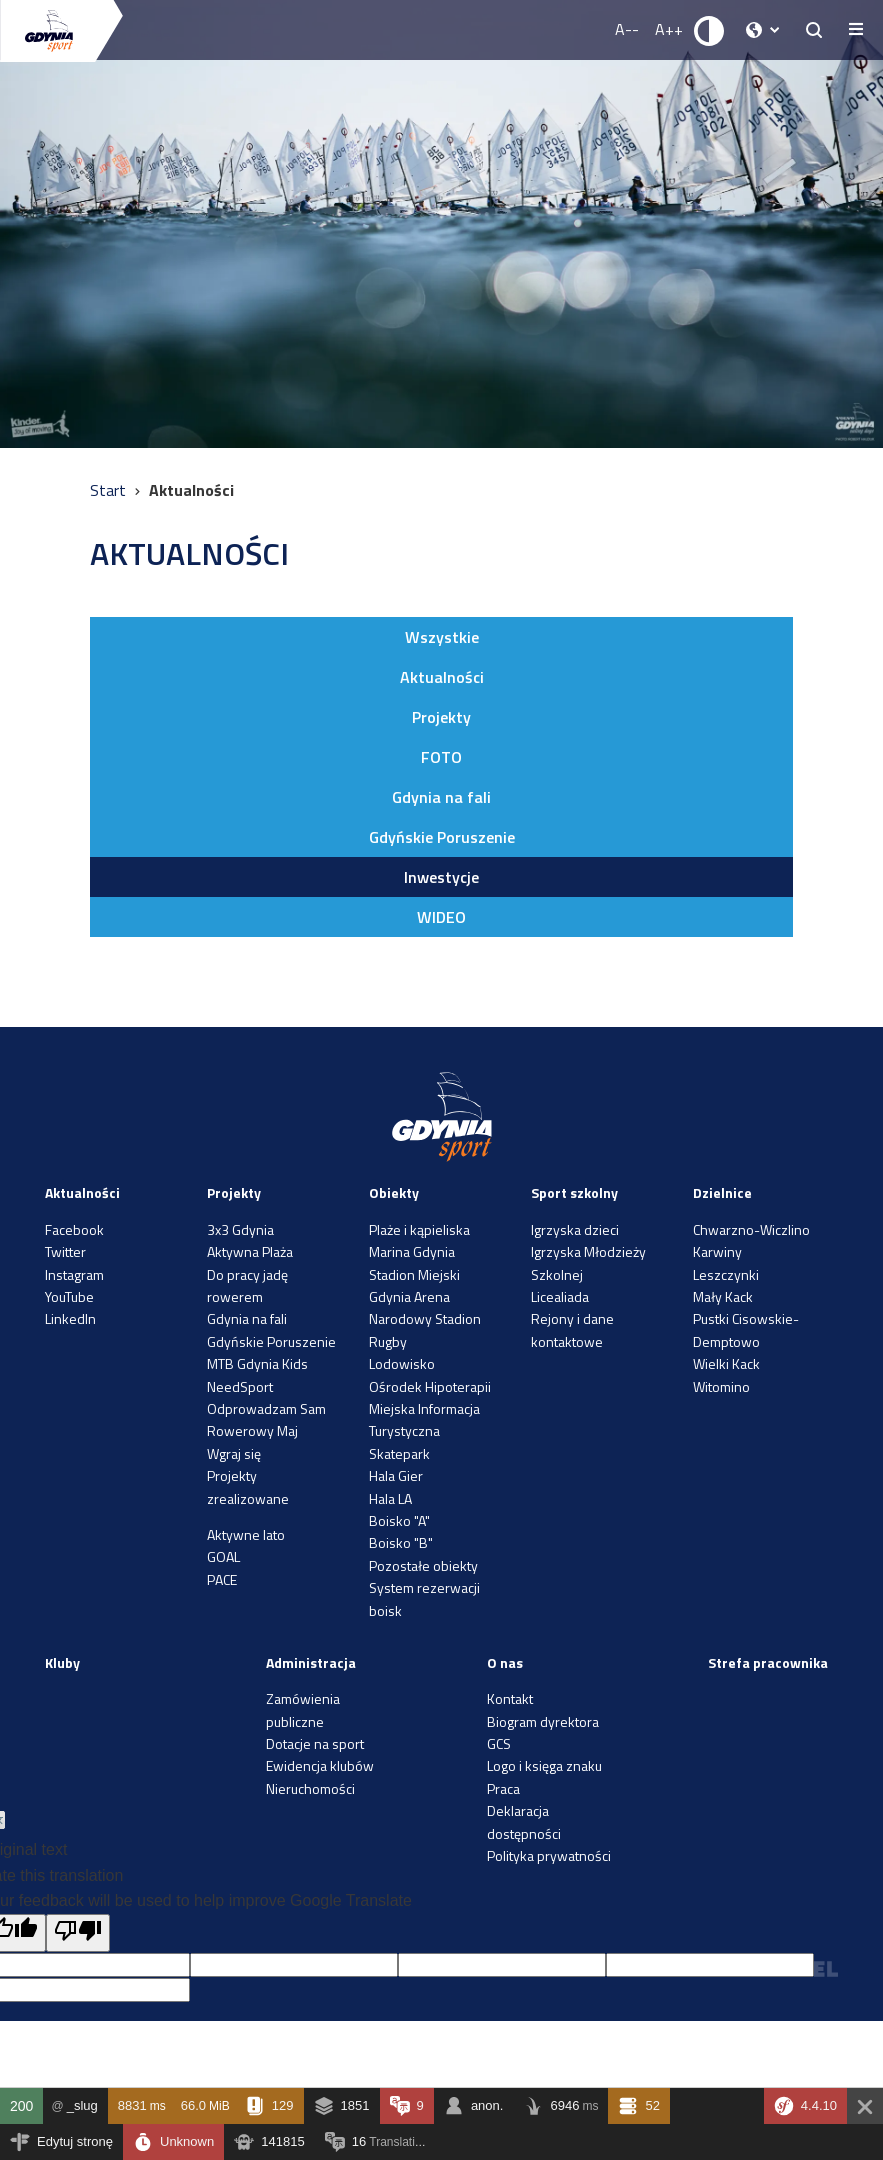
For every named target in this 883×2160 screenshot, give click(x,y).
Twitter (65, 1251)
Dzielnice (722, 1192)
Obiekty (394, 1192)
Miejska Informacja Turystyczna (424, 1419)
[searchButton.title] (814, 30)
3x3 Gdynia (240, 1229)
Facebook (74, 1229)
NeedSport (240, 1386)
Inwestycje (441, 877)
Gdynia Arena (409, 1296)
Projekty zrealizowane (248, 1486)
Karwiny (717, 1251)
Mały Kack (723, 1296)
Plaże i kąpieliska (419, 1229)
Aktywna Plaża (250, 1251)
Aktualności (442, 677)
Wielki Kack (726, 1363)
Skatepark (399, 1453)
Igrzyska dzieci (575, 1229)
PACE (222, 1579)
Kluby (62, 1662)
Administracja (311, 1662)
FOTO (441, 757)
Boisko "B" (401, 1542)
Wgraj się (234, 1453)
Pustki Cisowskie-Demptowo (746, 1329)
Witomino (721, 1386)
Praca (503, 1788)
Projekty (441, 717)
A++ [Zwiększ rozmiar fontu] (669, 29)
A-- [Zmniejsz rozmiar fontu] (627, 29)
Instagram (74, 1274)
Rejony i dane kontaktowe (572, 1329)
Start (110, 490)
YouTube (69, 1296)
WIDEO (441, 917)
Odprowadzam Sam (266, 1408)
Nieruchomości (310, 1788)
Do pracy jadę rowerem (247, 1285)
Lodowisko (402, 1363)
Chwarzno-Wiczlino (751, 1229)
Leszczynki (726, 1274)
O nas (505, 1662)
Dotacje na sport (315, 1743)
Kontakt (510, 1698)
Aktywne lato (246, 1534)
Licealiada (560, 1296)
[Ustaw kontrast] (710, 30)
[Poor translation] (78, 1933)
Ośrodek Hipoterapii (430, 1386)
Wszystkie (442, 637)
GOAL (223, 1556)
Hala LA (390, 1498)
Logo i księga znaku (544, 1765)
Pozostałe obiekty (423, 1565)
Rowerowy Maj (252, 1430)
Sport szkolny (574, 1192)
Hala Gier (396, 1475)
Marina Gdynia (412, 1251)
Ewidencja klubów (320, 1765)
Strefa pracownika (768, 1662)
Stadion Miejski (414, 1274)
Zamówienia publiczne (303, 1709)
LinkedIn (70, 1318)
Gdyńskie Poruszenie (442, 837)
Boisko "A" (399, 1520)
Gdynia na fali (441, 797)
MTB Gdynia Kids (257, 1363)
